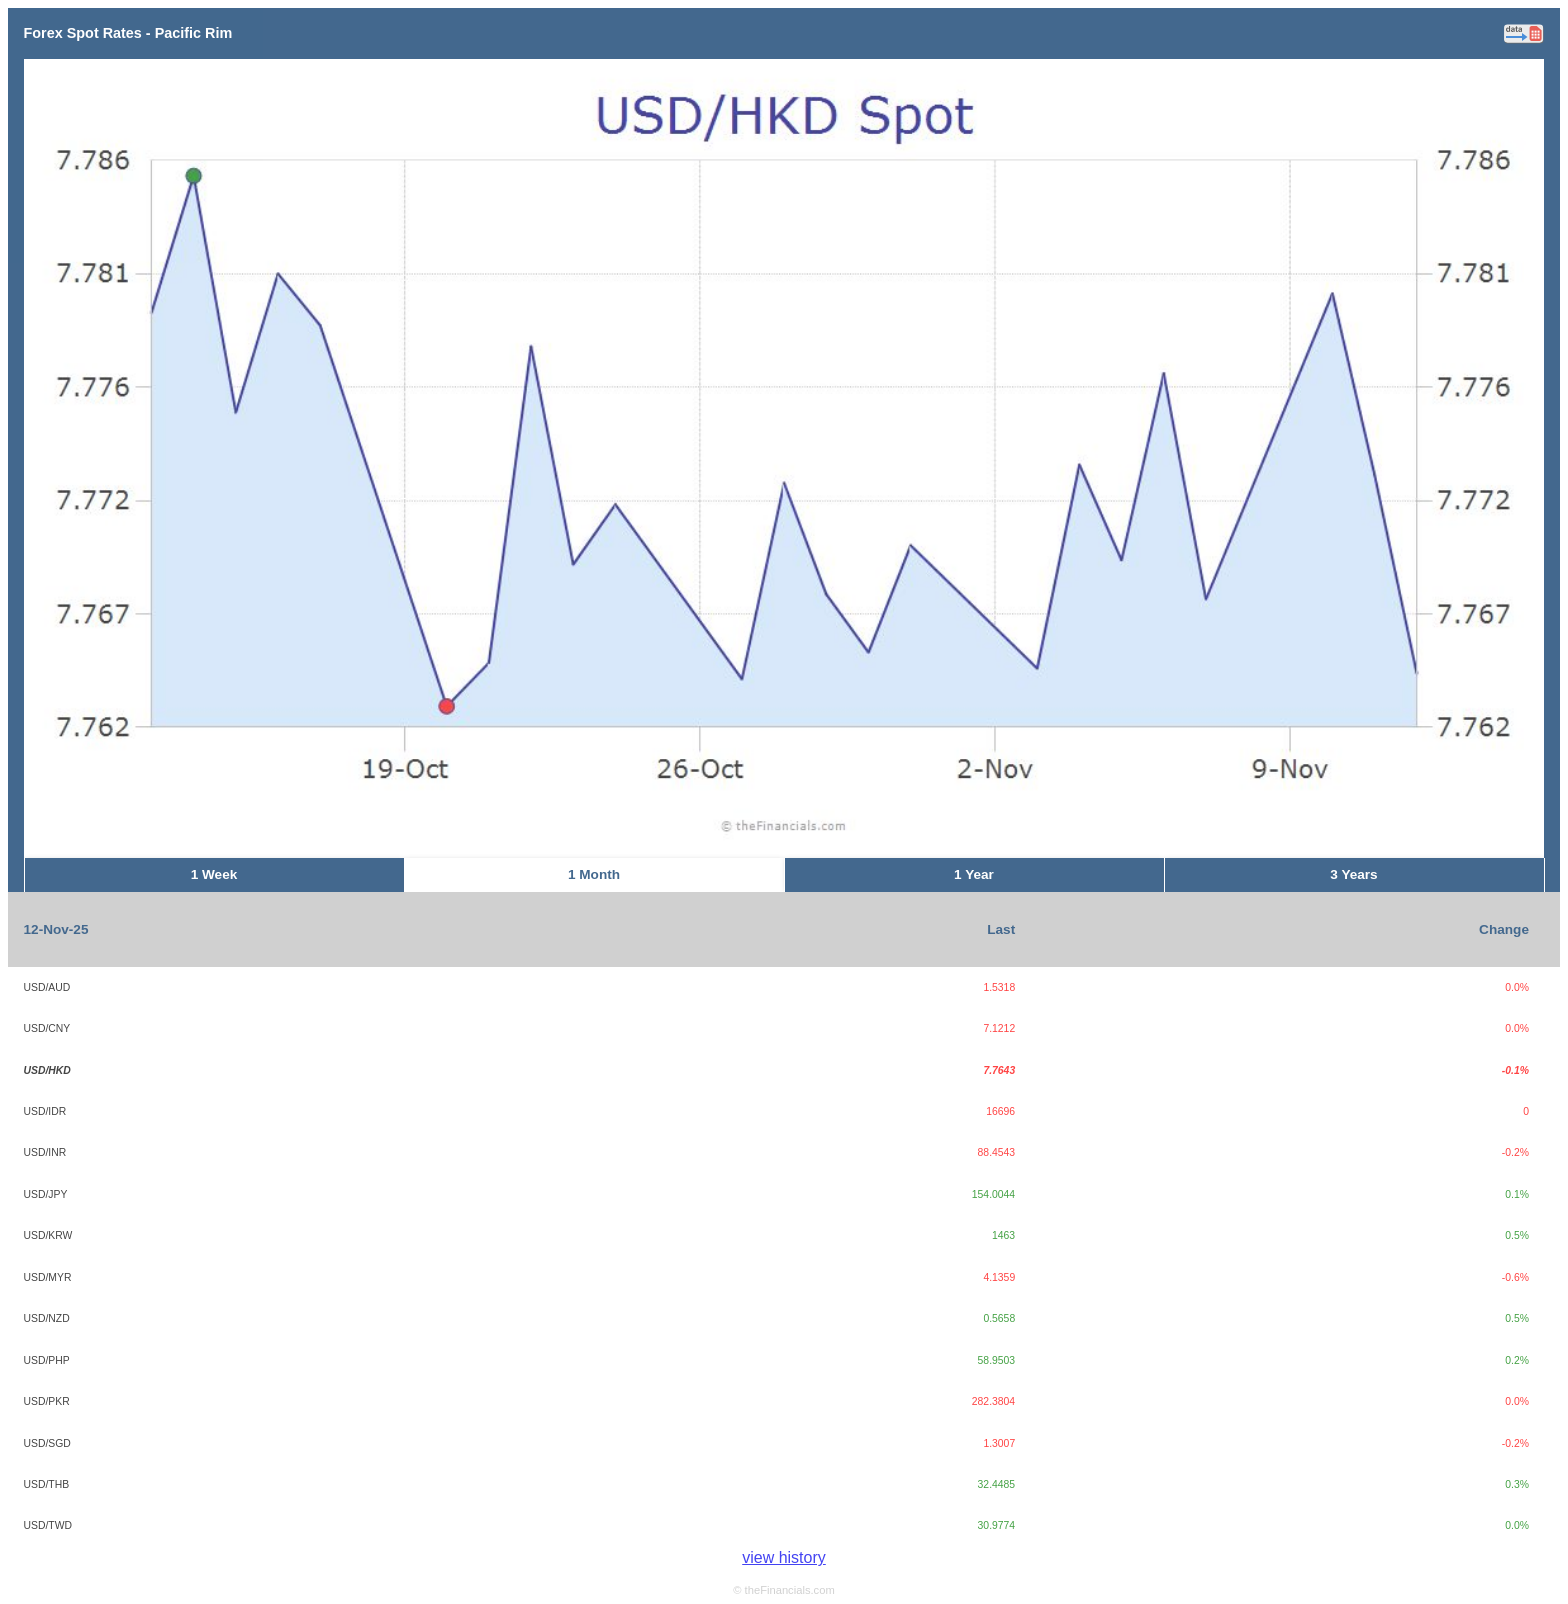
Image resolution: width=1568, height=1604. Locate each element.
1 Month (594, 874)
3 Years (1353, 874)
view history (784, 1557)
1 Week (214, 874)
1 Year (974, 874)
